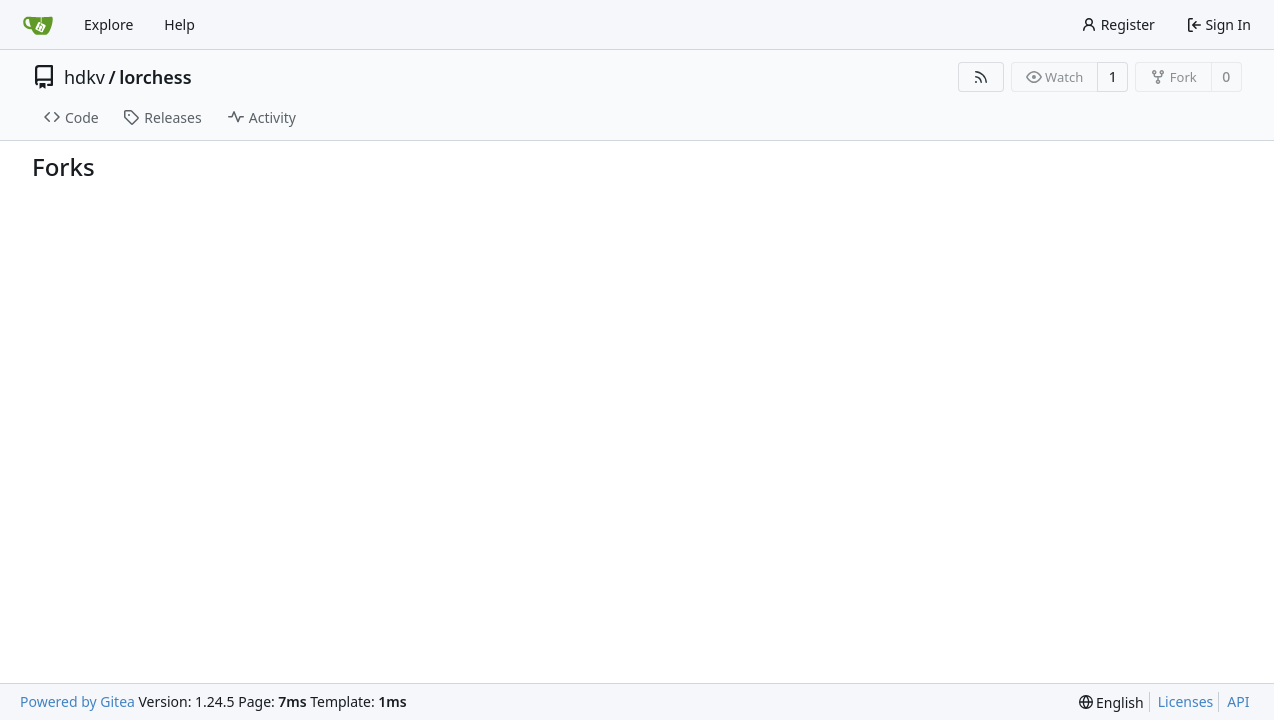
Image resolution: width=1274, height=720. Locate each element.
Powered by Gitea (77, 701)
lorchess (155, 77)
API (1238, 701)
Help (179, 24)
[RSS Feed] (981, 77)
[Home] (38, 25)
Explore (108, 24)
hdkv (84, 77)
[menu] (1111, 702)
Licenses (1186, 701)
